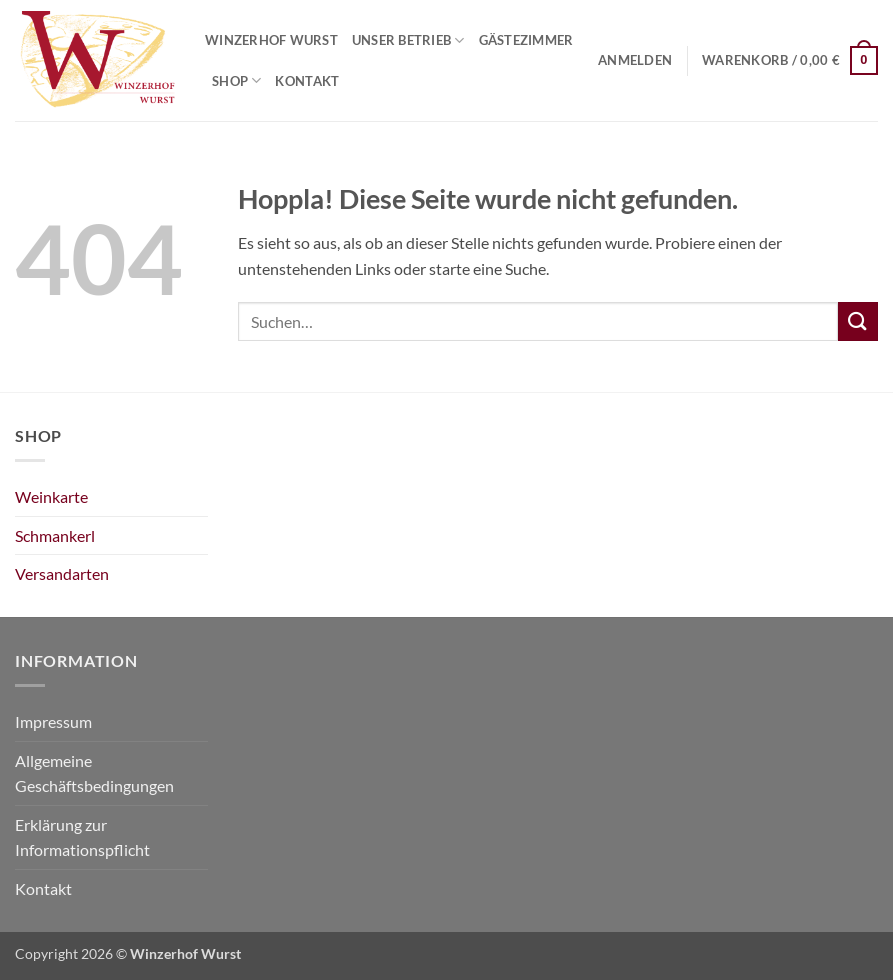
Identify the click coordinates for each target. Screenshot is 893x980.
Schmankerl (55, 535)
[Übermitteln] (858, 321)
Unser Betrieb (408, 40)
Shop (236, 80)
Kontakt (307, 81)
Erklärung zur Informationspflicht (82, 837)
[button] (635, 60)
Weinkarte (51, 496)
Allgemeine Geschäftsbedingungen (94, 773)
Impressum (53, 721)
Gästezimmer (526, 40)
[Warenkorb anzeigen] (790, 61)
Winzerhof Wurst (271, 40)
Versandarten (62, 573)
